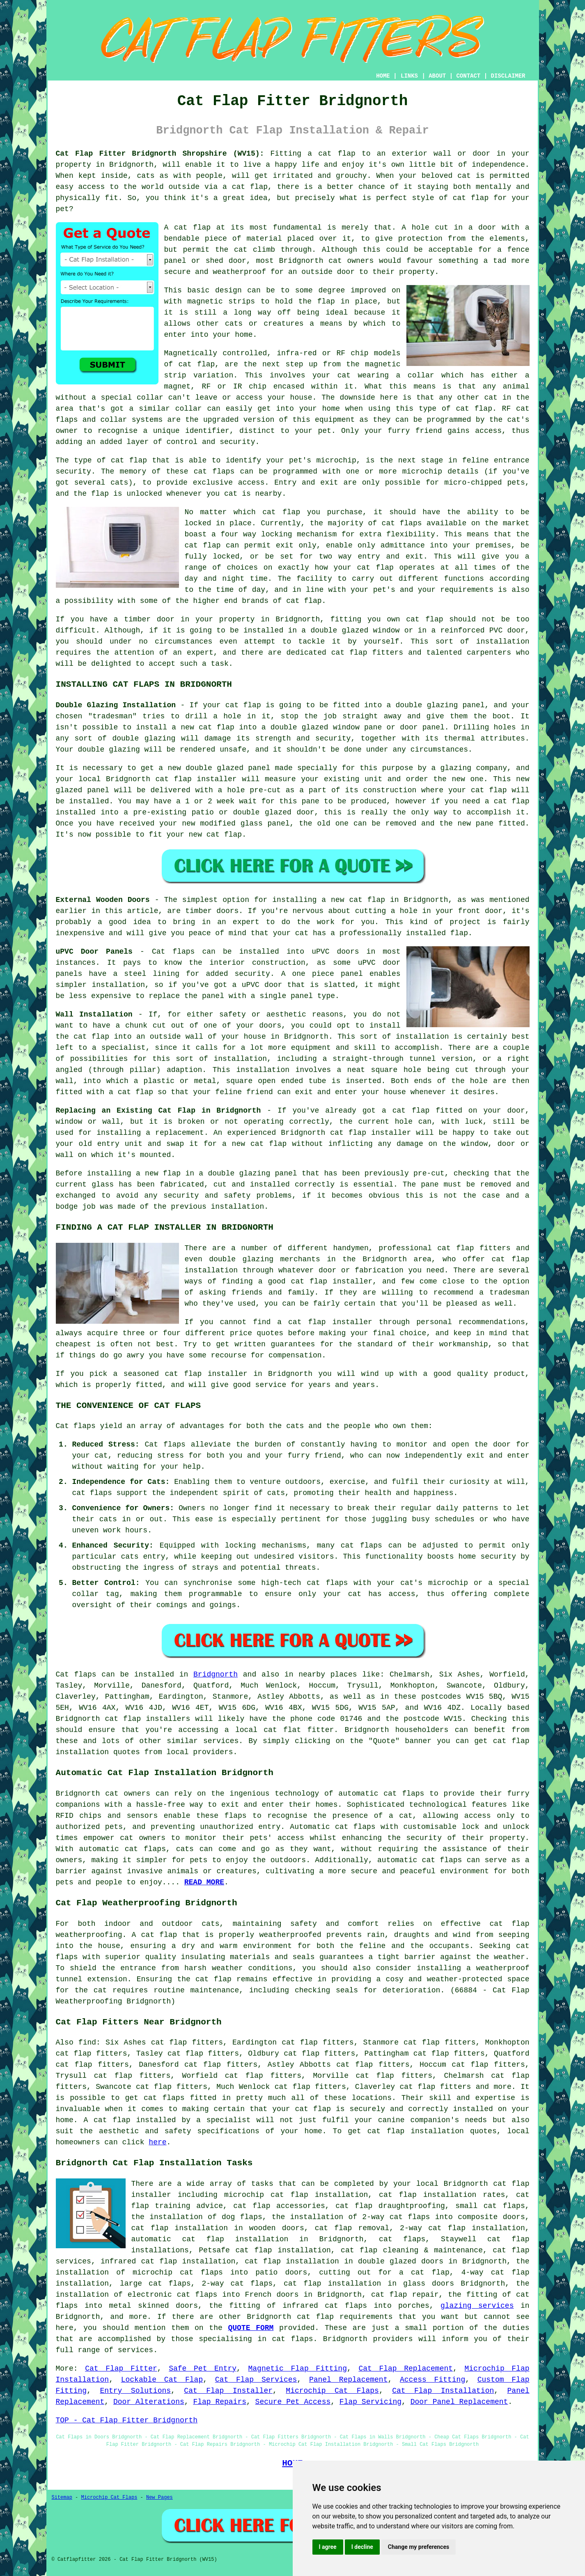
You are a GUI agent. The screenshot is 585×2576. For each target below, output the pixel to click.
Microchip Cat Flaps (332, 2391)
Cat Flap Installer (228, 2391)
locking (276, 534)
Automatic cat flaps (332, 1827)
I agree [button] (328, 2547)
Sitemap (62, 2497)
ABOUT (437, 76)
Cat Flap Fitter (121, 2368)
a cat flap (245, 187)
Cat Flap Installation (443, 2391)
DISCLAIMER (508, 76)
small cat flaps (490, 2206)
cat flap (192, 227)
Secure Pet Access (293, 2402)
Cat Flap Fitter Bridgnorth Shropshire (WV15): (160, 154)
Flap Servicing (370, 2402)
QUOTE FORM (250, 2328)
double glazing (109, 749)
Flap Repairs (219, 2402)
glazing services (477, 2306)
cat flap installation (415, 2131)
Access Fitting (432, 2380)
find (87, 2042)
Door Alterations (148, 2402)
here (157, 2142)
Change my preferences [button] (418, 2547)
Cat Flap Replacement (405, 2368)
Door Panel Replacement (459, 2402)
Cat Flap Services (256, 2380)
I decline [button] (362, 2547)
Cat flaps (165, 1444)
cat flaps (361, 1545)
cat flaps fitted (180, 2098)
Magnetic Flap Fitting (297, 2368)
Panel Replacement (348, 2380)
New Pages (159, 2497)
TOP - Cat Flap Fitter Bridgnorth (127, 2420)
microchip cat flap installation (296, 2195)
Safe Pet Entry (202, 2368)
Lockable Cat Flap (162, 2380)
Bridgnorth (215, 1674)
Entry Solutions (135, 2391)
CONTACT (468, 76)
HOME (383, 76)
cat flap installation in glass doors (369, 2283)
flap (326, 301)
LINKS (409, 76)
